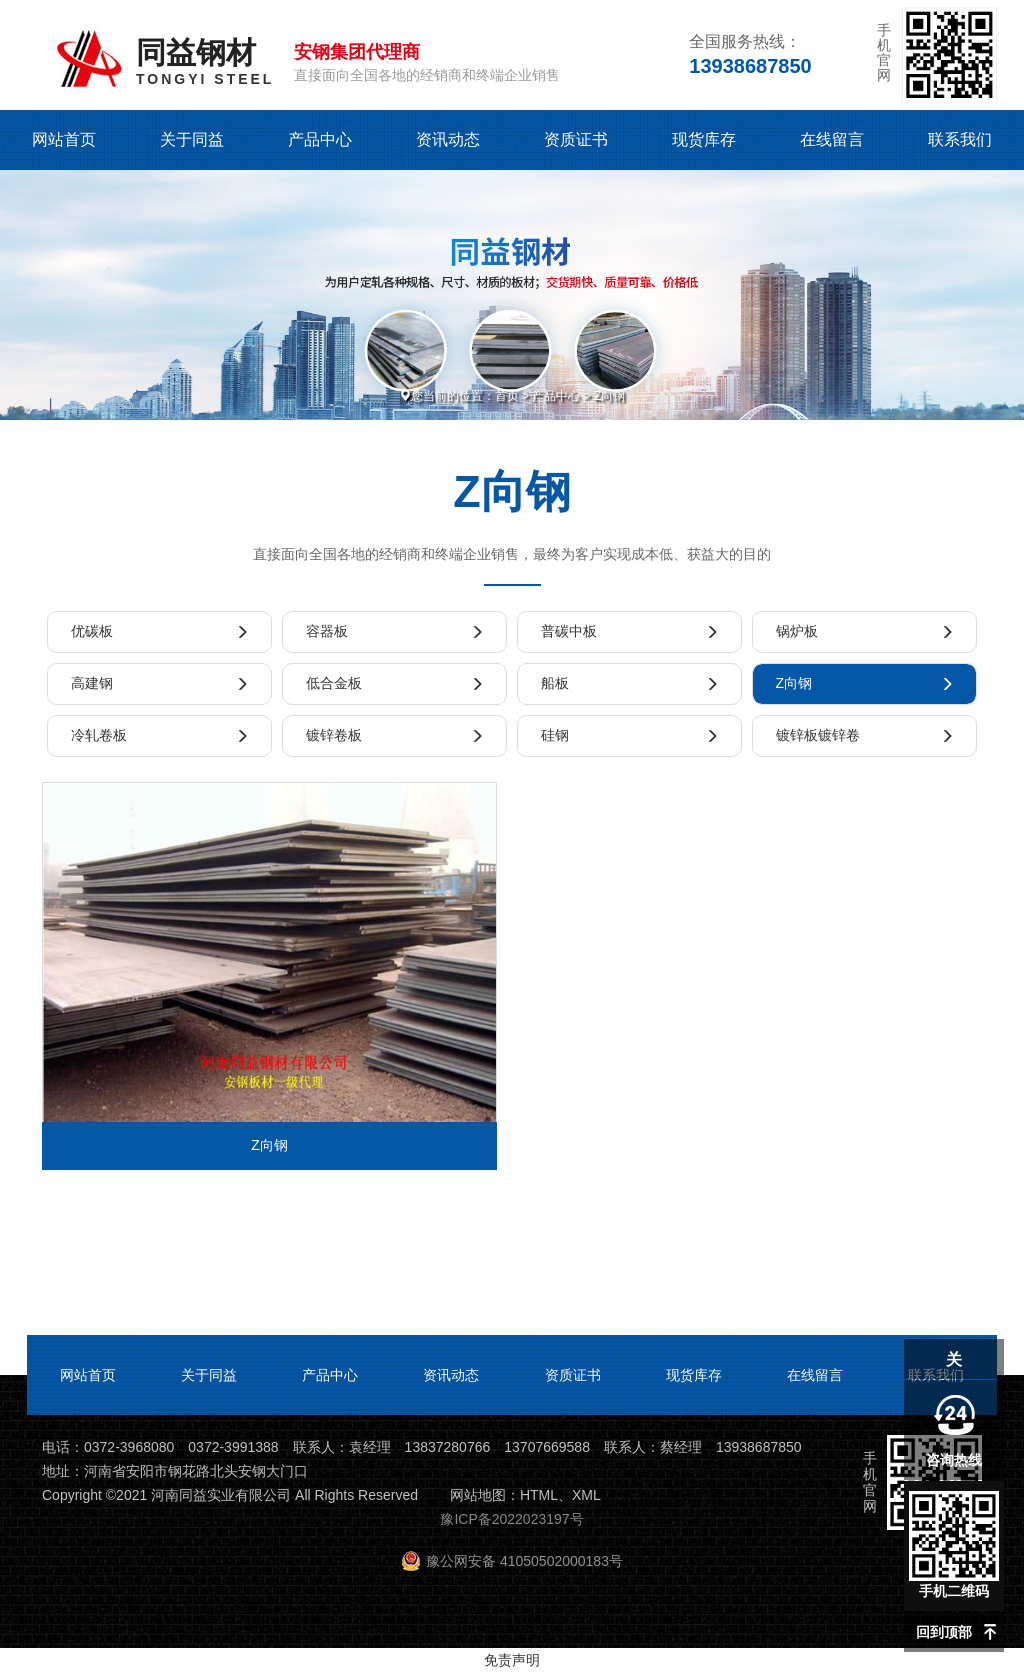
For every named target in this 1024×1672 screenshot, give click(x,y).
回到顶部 (944, 1632)
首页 (507, 396)
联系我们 (960, 139)
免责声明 (512, 1660)
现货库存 (704, 139)
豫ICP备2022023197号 (511, 1519)
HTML (539, 1495)
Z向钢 (609, 396)
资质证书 (576, 139)
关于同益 (192, 139)
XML (586, 1495)
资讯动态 (448, 139)
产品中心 (320, 139)
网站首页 (64, 139)
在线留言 (832, 139)
